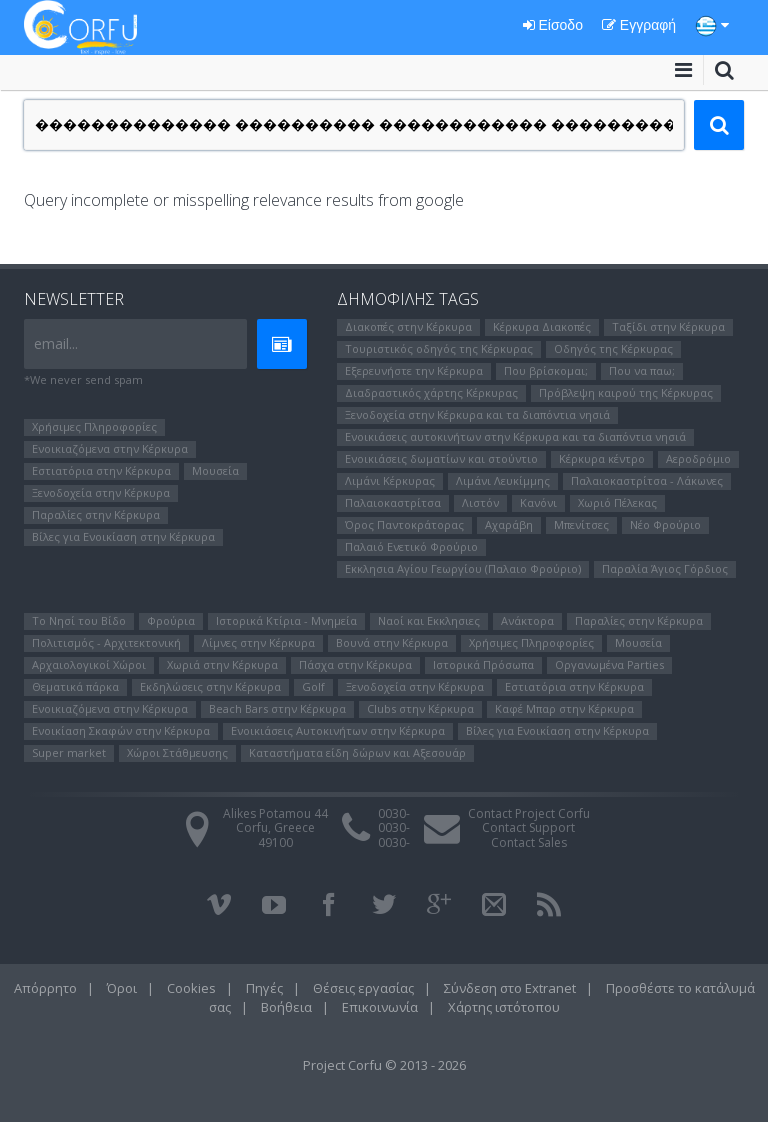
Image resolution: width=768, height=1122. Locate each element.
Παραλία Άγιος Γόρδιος (665, 568)
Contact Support (528, 827)
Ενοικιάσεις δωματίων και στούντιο (441, 458)
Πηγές (264, 988)
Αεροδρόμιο (698, 458)
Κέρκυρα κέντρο (602, 458)
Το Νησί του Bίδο (79, 620)
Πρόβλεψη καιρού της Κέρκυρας (626, 392)
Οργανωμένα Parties (609, 664)
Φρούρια (171, 620)
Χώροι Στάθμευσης (177, 752)
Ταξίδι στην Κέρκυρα (668, 326)
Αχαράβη (509, 524)
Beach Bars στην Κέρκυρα (277, 708)
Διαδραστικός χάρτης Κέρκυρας (431, 392)
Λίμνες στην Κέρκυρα (258, 642)
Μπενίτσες (581, 524)
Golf (313, 686)
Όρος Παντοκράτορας (404, 524)
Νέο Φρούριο (665, 524)
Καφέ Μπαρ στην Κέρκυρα (564, 708)
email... (56, 343)
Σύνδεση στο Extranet (510, 988)
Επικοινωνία (380, 1007)
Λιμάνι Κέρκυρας (390, 480)
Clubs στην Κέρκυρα (420, 708)
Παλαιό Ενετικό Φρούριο (411, 546)
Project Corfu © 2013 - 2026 (384, 1065)
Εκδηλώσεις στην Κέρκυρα (210, 686)
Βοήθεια (286, 1007)
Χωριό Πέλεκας (617, 502)
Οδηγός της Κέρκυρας (613, 348)
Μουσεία (215, 470)
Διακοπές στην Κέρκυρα (408, 326)
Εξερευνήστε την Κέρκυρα (414, 370)
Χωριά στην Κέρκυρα (222, 664)
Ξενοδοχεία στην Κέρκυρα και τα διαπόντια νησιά (477, 414)
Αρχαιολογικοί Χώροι (89, 664)
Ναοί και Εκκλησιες (429, 620)
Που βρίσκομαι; (546, 370)
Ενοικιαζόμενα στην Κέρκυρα (110, 448)
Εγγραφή (639, 25)
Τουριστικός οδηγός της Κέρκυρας (439, 348)
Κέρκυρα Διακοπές (542, 326)
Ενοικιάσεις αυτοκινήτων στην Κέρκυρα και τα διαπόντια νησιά (515, 436)
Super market (69, 752)
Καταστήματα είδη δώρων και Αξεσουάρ (357, 752)
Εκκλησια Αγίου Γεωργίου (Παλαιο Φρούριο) (463, 568)
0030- (394, 813)
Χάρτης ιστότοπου (504, 1007)
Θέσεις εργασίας (363, 988)
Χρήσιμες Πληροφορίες (94, 426)
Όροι (122, 988)
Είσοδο (553, 25)
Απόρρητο (45, 988)
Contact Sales (529, 842)
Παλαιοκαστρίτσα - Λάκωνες (647, 480)
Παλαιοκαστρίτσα (393, 502)
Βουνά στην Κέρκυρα (392, 642)
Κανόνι (538, 502)
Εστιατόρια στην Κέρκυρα (101, 470)
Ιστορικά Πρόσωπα (483, 664)
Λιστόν (480, 502)
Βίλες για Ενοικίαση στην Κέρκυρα (123, 536)
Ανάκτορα (527, 620)
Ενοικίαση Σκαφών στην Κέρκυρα (121, 730)
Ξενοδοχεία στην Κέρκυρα (101, 492)
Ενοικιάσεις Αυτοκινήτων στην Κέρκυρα (338, 730)
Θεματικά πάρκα (75, 686)
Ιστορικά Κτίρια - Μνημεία (286, 620)
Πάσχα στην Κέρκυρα (355, 664)
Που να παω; (642, 370)
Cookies (191, 988)
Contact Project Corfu (529, 813)
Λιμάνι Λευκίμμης (503, 480)
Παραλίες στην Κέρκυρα (96, 514)
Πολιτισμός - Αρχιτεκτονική (106, 642)
